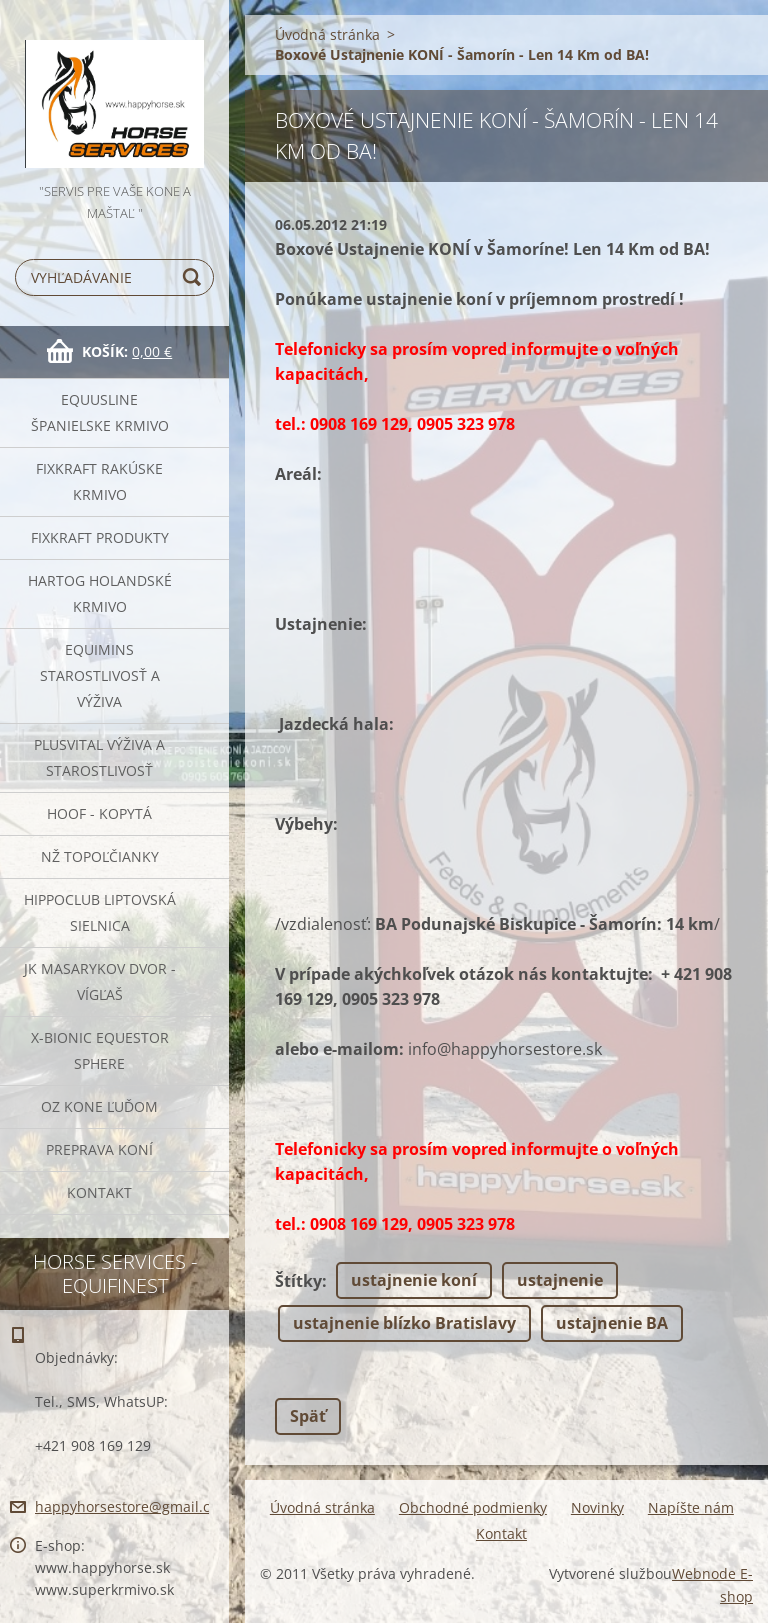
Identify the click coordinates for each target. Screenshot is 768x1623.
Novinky (597, 1507)
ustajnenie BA (612, 1323)
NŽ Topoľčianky (100, 856)
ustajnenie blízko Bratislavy (404, 1323)
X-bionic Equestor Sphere (100, 1050)
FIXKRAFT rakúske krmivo (99, 481)
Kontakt (99, 1192)
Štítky (298, 1281)
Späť (308, 1416)
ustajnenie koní (414, 1280)
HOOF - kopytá (99, 813)
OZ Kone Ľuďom (99, 1106)
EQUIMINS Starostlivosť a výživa (100, 675)
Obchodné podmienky (473, 1507)
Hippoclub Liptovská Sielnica (100, 912)
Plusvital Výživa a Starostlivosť (99, 757)
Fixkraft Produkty (100, 537)
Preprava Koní (99, 1149)
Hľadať (195, 277)
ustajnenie (560, 1280)
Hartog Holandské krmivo (100, 593)
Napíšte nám (691, 1507)
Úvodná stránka (327, 34)
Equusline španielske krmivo (100, 412)
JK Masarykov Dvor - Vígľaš (100, 981)
